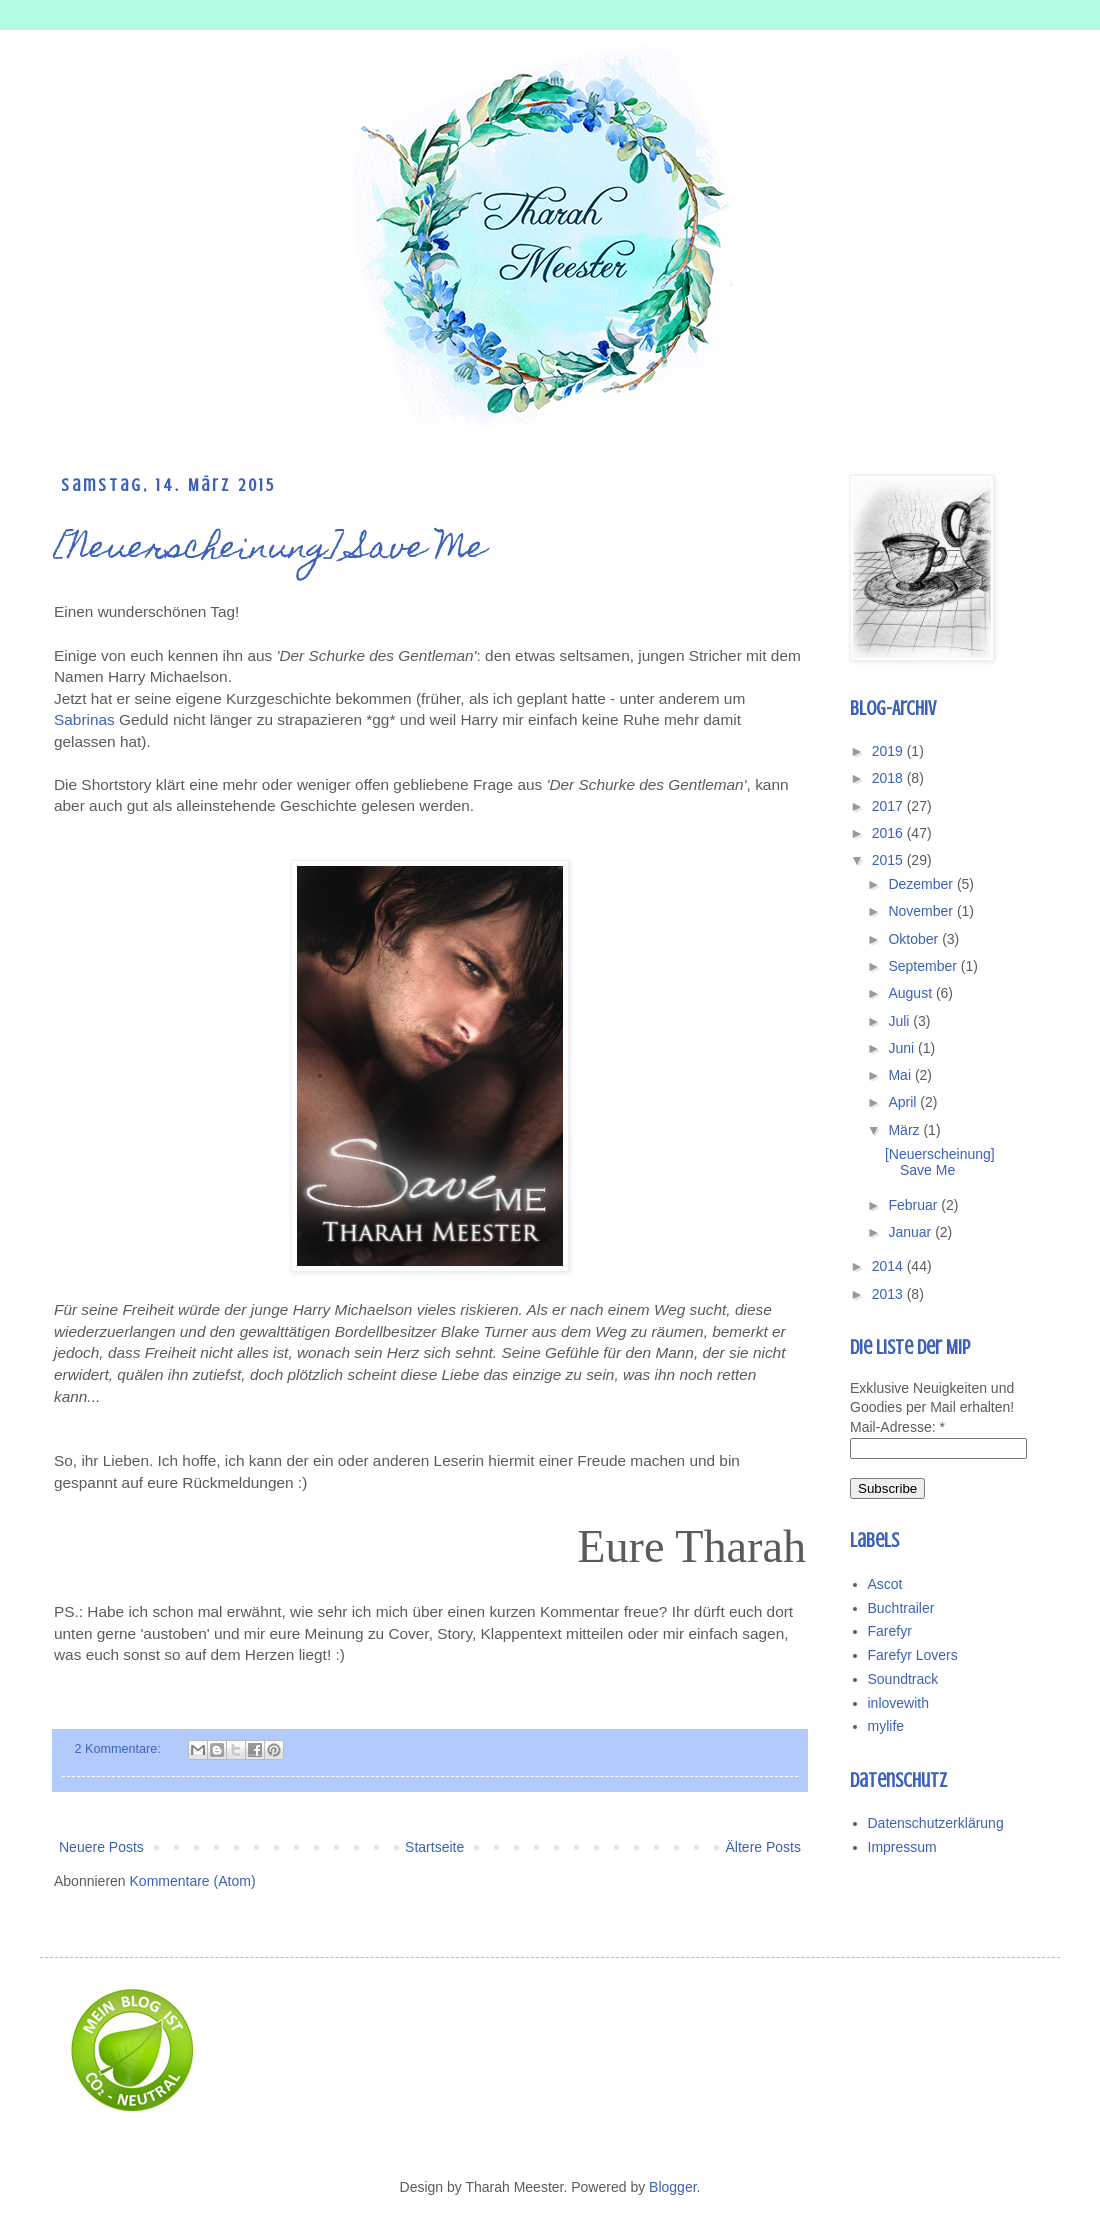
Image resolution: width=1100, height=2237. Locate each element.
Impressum (902, 1847)
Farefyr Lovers (913, 1655)
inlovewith (898, 1703)
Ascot (885, 1584)
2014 (889, 1266)
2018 (889, 778)
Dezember (922, 884)
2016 (889, 833)
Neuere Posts (101, 1847)
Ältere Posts (763, 1847)
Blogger (672, 2187)
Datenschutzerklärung (936, 1823)
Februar (914, 1205)
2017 (889, 806)
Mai (901, 1075)
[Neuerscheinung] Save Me (270, 550)
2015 (889, 860)
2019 (889, 751)
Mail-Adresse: (897, 1427)
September (924, 966)
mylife (886, 1726)
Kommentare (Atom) (193, 1881)
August (911, 993)
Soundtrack (903, 1679)
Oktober (915, 939)
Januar (911, 1232)
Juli (900, 1021)
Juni (903, 1048)
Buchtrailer (901, 1608)
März (905, 1130)
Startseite (434, 1847)
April (904, 1102)
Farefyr (890, 1631)
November (922, 911)
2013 (889, 1294)
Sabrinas (84, 719)
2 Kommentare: (120, 1749)
